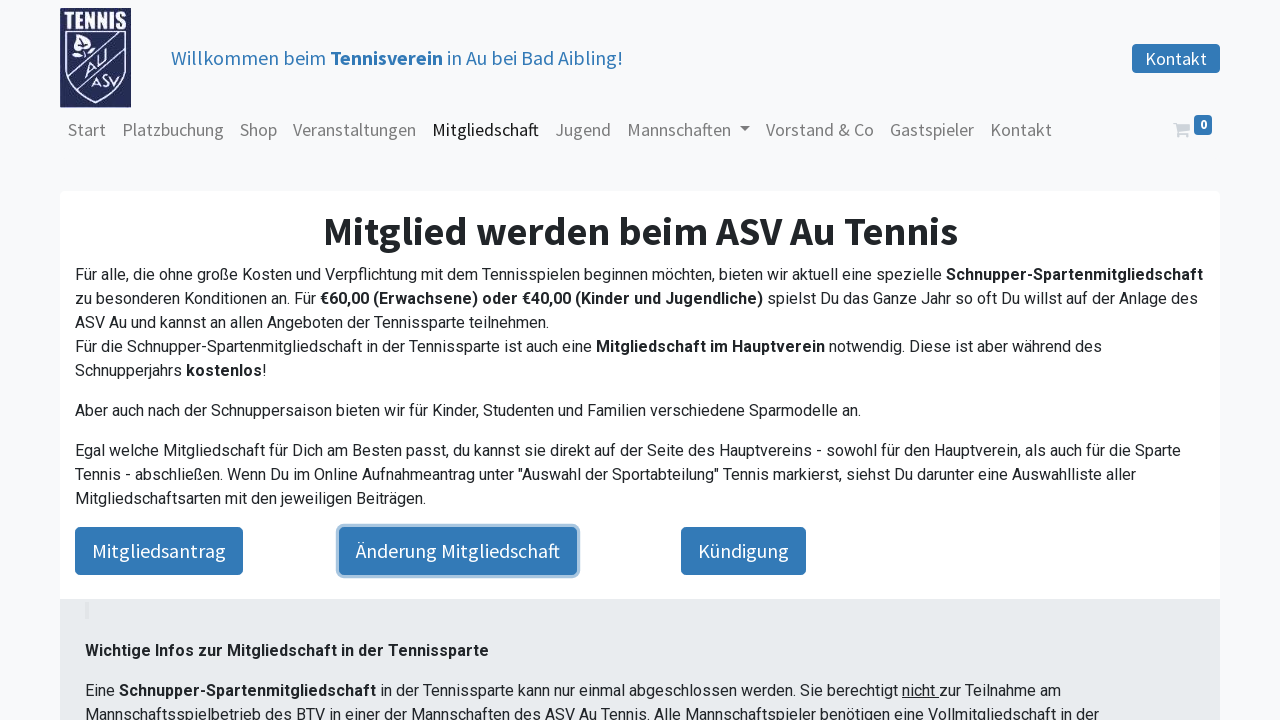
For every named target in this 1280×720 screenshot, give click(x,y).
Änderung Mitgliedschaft (458, 550)
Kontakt (1176, 58)
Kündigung (743, 550)
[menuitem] (87, 129)
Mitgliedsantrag (159, 550)
